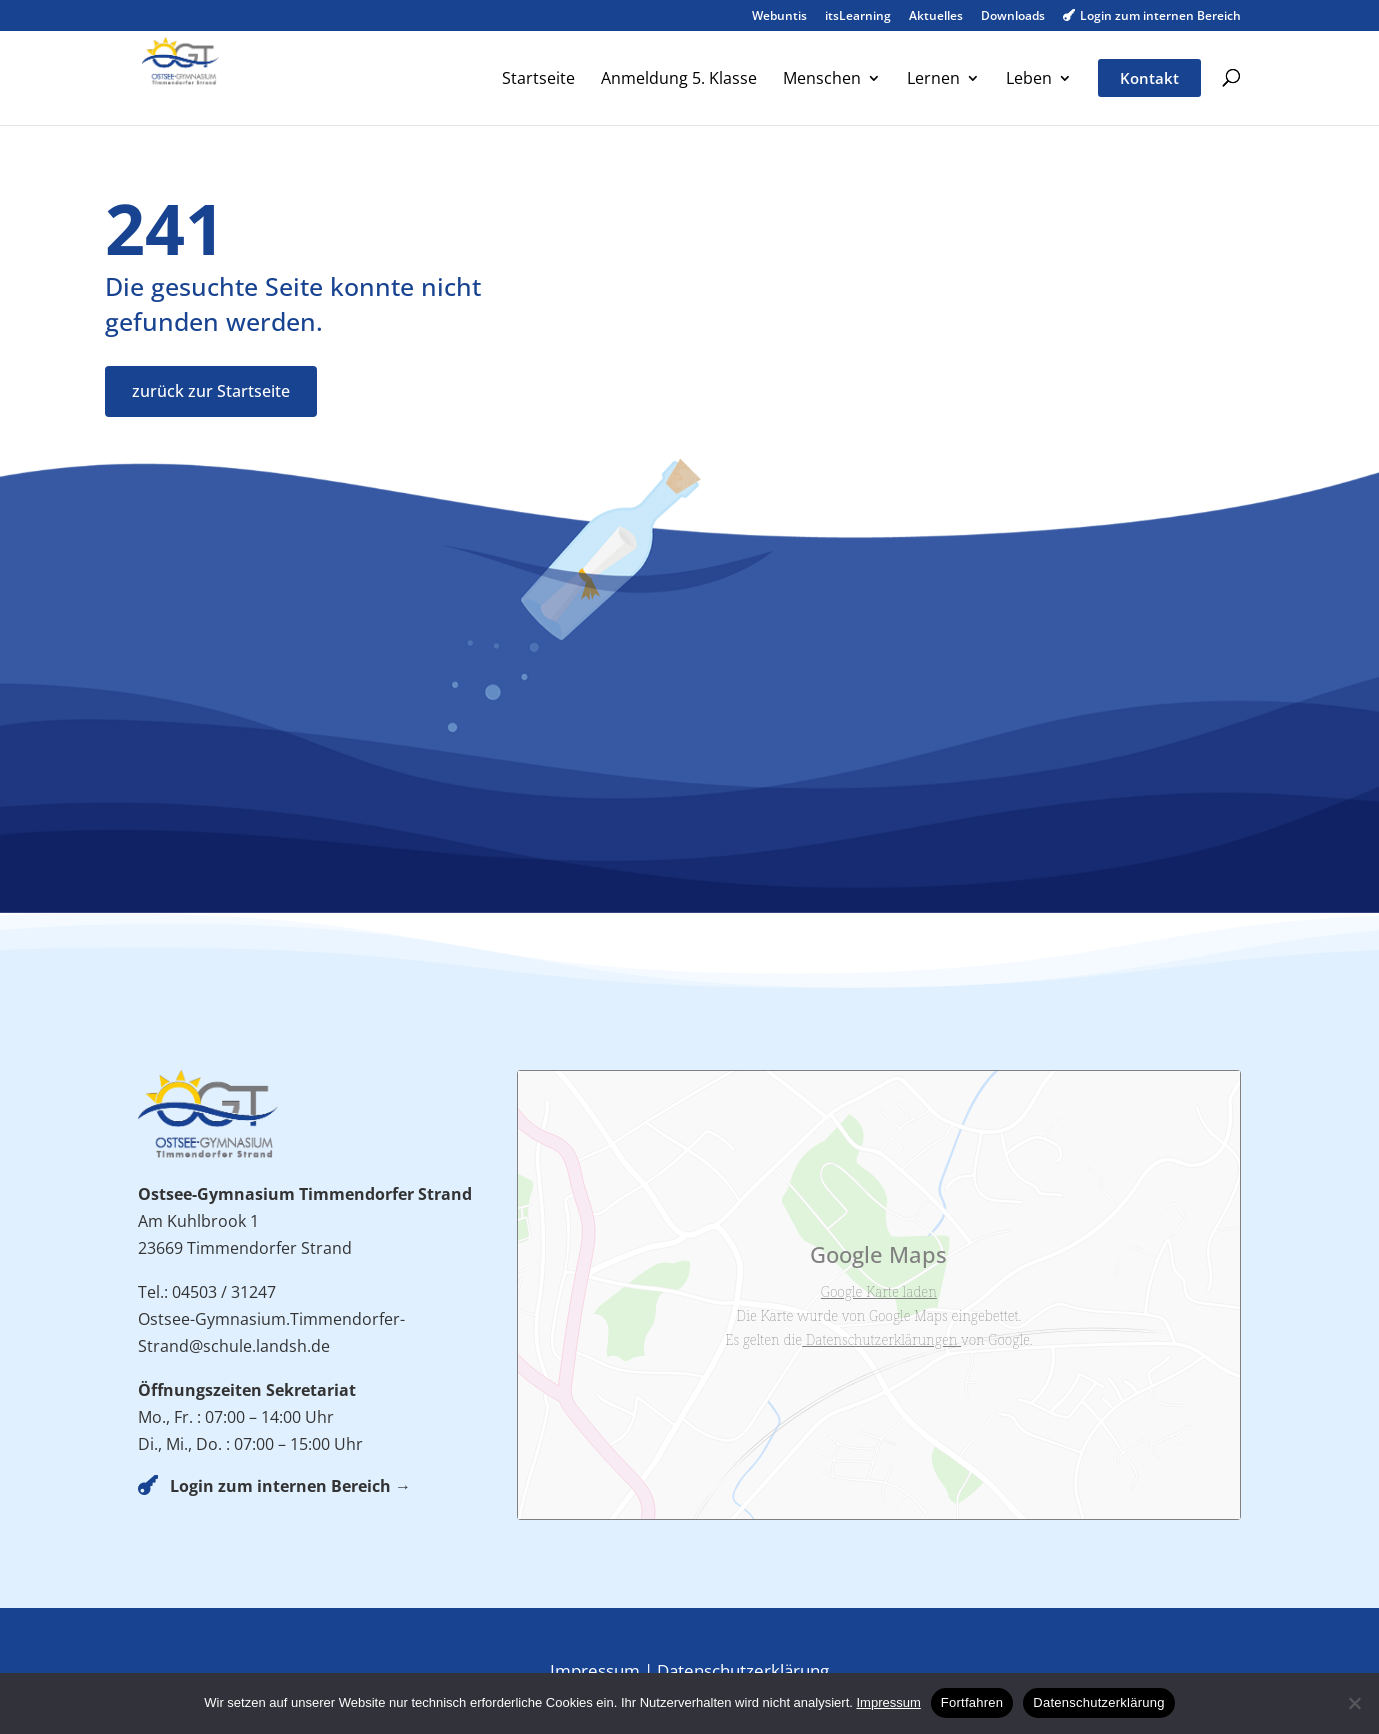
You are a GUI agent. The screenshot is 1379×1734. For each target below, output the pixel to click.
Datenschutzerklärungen (881, 1339)
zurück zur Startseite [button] (211, 391)
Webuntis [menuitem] (779, 17)
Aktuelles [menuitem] (936, 17)
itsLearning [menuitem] (858, 17)
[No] (1354, 1703)
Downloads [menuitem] (1013, 17)
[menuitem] (538, 97)
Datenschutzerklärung (743, 1670)
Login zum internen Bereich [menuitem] (1152, 16)
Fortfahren (972, 1702)
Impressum (595, 1670)
